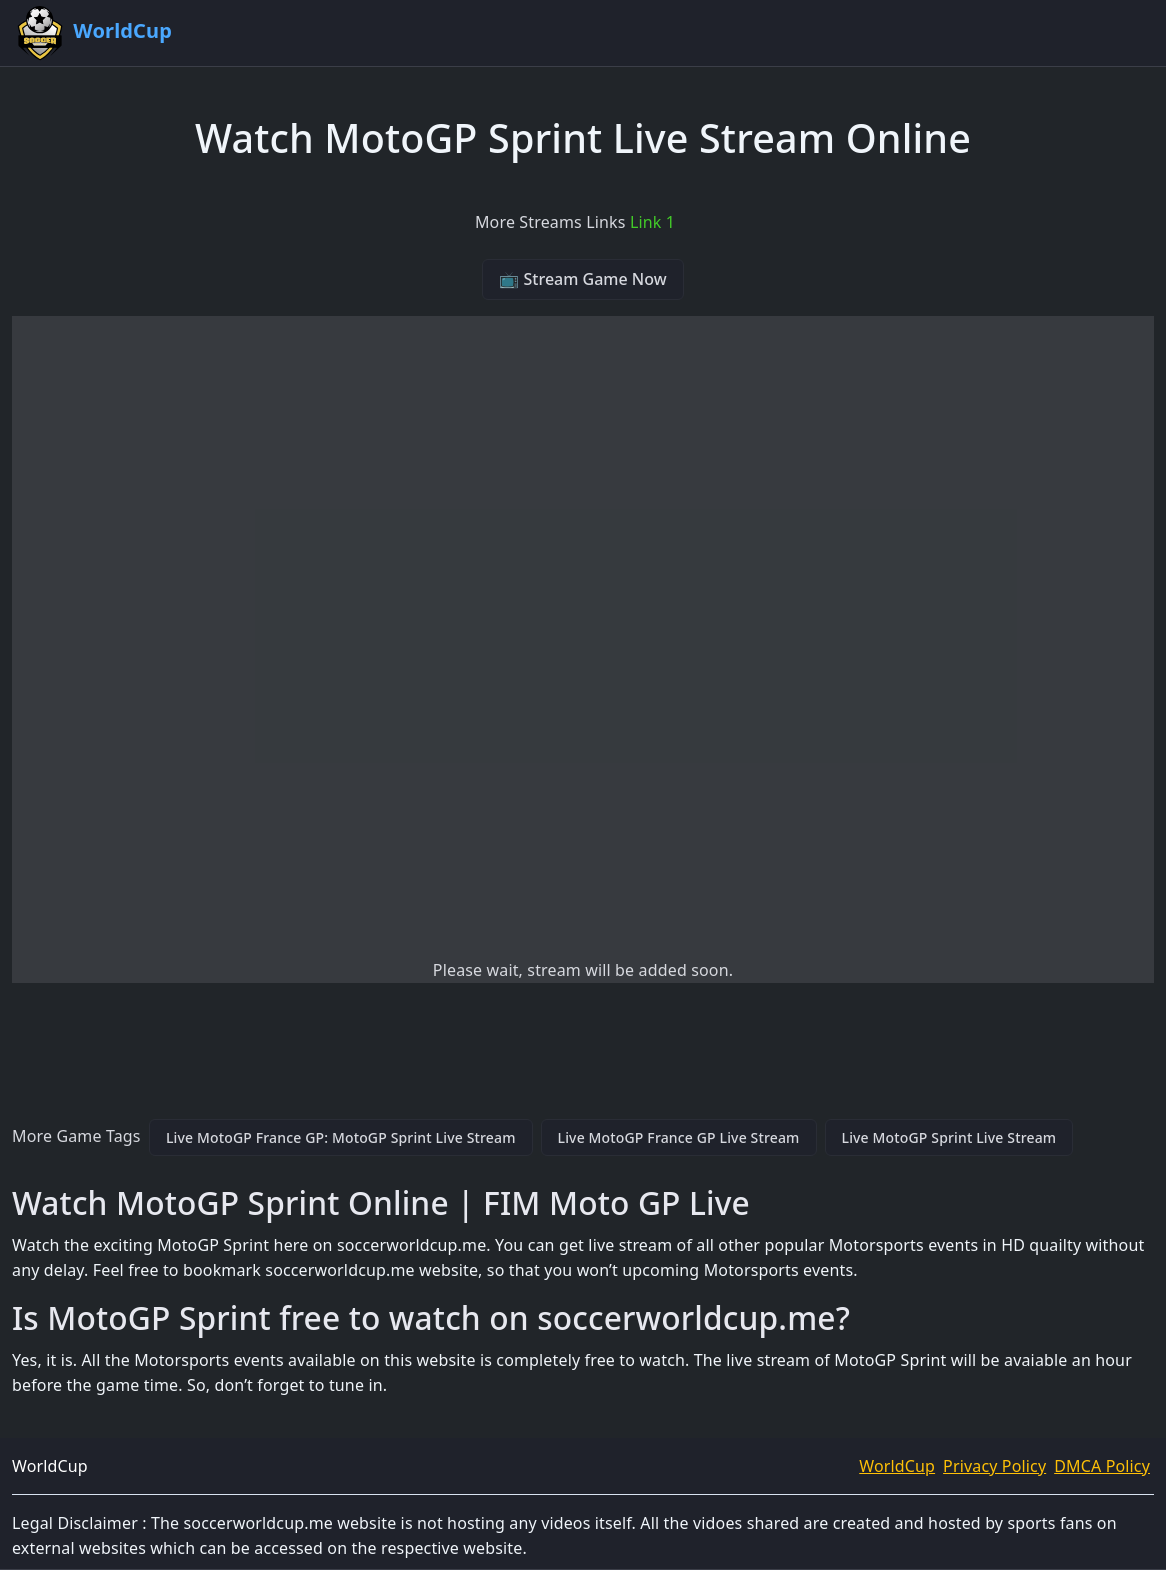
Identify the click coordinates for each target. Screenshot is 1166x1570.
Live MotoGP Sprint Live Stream (949, 1137)
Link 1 (652, 222)
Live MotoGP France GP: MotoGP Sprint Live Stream (341, 1137)
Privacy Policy (994, 1466)
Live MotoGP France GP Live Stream (679, 1137)
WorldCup (897, 1466)
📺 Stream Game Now (582, 279)
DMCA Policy (1102, 1466)
